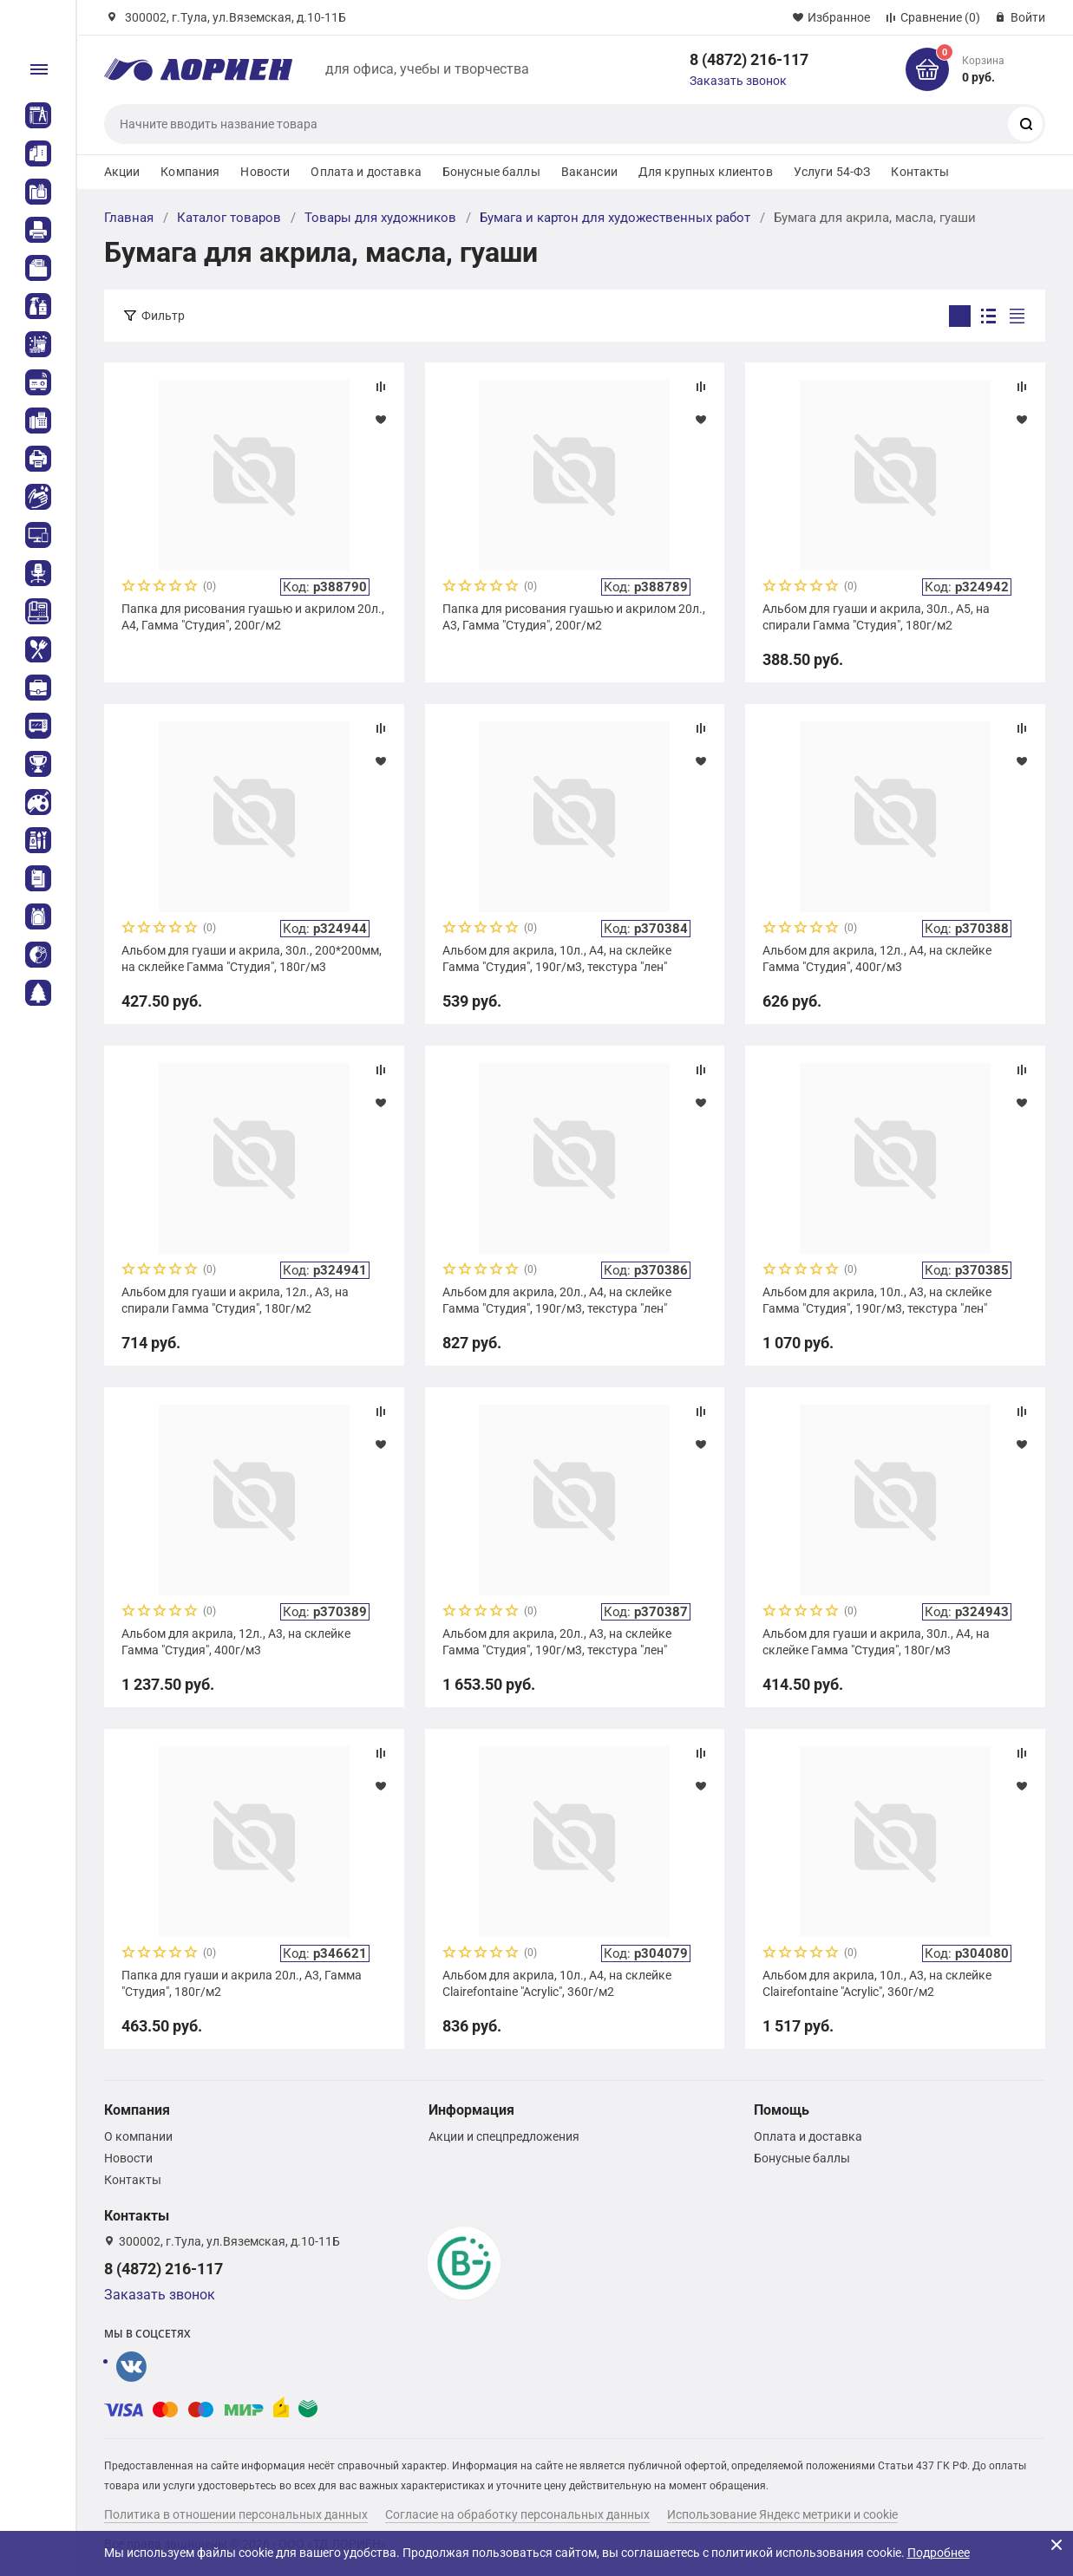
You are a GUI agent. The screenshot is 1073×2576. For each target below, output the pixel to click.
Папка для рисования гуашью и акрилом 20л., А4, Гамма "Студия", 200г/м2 (252, 616)
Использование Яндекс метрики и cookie (782, 2514)
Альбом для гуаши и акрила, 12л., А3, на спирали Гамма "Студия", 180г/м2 (235, 1299)
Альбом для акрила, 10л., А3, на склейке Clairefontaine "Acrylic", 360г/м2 (876, 1983)
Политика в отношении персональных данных (236, 2514)
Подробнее (938, 2553)
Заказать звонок (738, 81)
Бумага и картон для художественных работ (615, 217)
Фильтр (163, 316)
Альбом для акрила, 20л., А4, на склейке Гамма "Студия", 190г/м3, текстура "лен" (556, 1299)
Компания (189, 172)
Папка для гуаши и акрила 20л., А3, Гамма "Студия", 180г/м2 (241, 1983)
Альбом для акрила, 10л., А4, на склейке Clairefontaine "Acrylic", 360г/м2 (556, 1983)
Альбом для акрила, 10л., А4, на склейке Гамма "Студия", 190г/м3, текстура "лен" (556, 958)
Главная (129, 217)
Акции (122, 172)
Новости (265, 172)
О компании (138, 2136)
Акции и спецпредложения (504, 2136)
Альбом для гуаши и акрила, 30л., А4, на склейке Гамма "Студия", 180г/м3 (876, 1641)
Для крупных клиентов (705, 172)
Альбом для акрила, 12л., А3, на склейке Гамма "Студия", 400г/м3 (235, 1641)
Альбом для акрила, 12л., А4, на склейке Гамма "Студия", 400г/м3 (876, 958)
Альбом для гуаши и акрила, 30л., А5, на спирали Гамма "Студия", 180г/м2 (876, 616)
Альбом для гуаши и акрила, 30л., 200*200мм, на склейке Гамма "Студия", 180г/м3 (251, 958)
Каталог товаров (229, 217)
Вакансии (589, 172)
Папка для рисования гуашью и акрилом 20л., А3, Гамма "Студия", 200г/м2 (573, 616)
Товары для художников (380, 217)
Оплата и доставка (366, 172)
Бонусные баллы (491, 172)
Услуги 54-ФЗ (832, 172)
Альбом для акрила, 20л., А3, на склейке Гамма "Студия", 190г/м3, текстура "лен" (556, 1641)
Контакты (920, 172)
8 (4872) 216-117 (749, 59)
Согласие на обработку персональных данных (517, 2514)
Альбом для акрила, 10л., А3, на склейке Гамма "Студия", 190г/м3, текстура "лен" (876, 1299)
